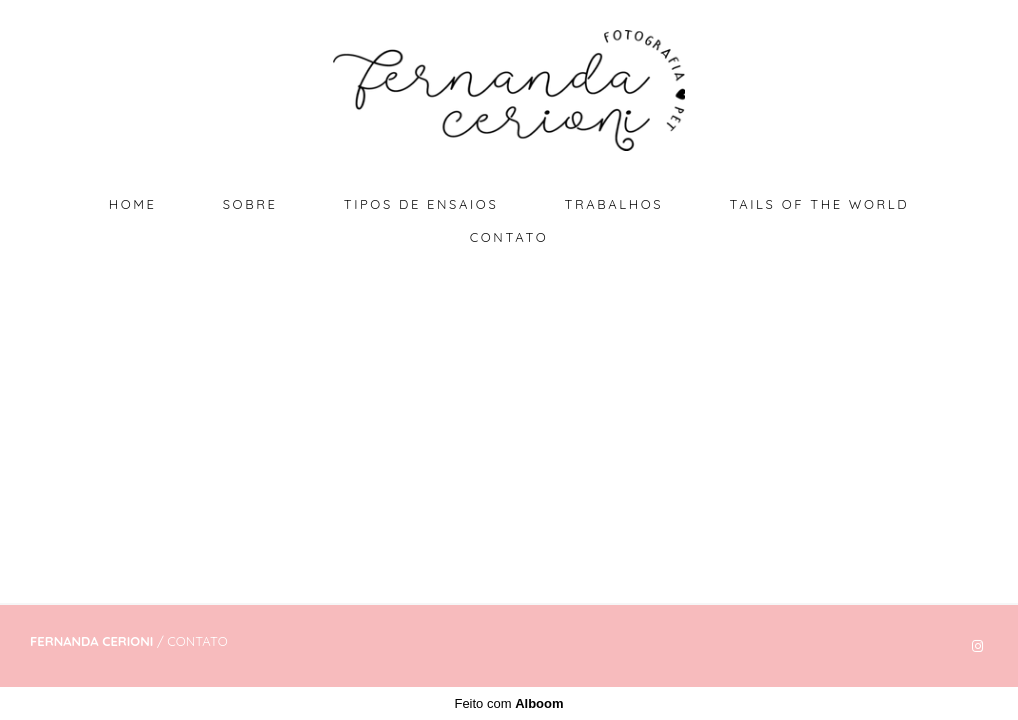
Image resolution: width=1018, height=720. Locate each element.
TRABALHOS (613, 204)
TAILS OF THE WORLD (819, 204)
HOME (133, 204)
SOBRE (250, 204)
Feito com (508, 703)
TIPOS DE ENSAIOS (421, 204)
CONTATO (509, 237)
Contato (197, 641)
